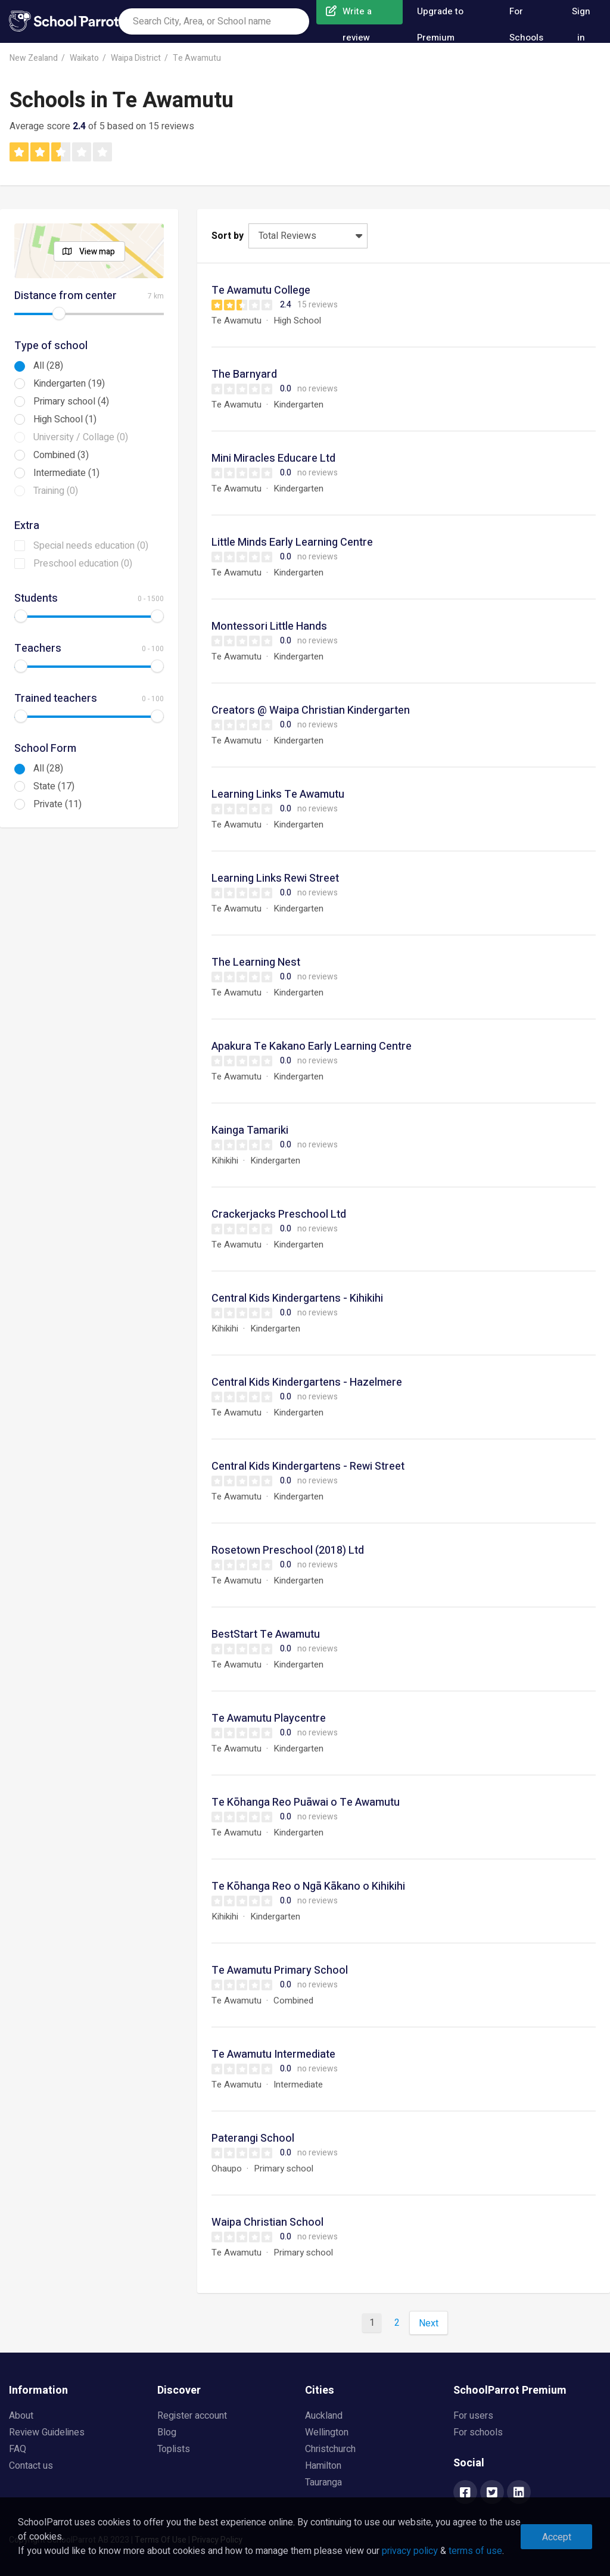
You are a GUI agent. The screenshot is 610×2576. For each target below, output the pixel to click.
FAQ (17, 2449)
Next (428, 2323)
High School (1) (65, 419)
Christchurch (330, 2449)
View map (97, 251)
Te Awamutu (197, 58)
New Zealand (34, 58)
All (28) (48, 366)
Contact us (31, 2466)
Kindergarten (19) (69, 384)
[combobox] (214, 21)
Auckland (324, 2416)
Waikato (84, 58)
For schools (478, 2432)
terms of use (475, 2551)
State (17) (53, 786)
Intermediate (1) (66, 473)
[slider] (59, 313)
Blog (166, 2432)
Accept (556, 2537)
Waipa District (136, 58)
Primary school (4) (71, 401)
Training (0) (55, 491)
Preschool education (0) (82, 563)
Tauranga (323, 2482)
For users (473, 2416)
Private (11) (57, 804)
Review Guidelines (47, 2432)
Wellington (326, 2432)
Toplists (173, 2449)
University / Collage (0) (80, 437)
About (21, 2416)
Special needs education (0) (90, 546)
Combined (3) (61, 455)
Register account (192, 2416)
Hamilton (323, 2466)
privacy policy (410, 2551)
